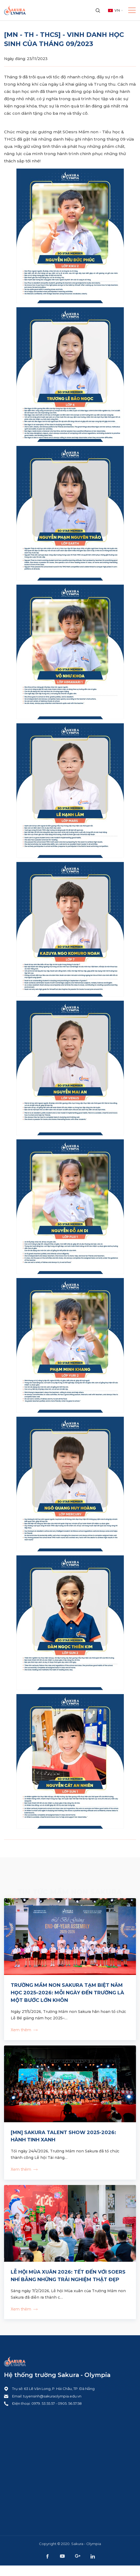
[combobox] (113, 10)
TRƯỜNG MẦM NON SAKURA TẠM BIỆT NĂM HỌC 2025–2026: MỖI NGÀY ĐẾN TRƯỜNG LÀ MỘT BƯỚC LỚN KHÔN (67, 1992)
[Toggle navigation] (130, 10)
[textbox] (113, 10)
